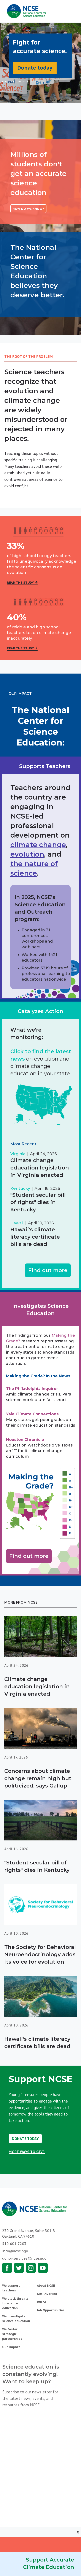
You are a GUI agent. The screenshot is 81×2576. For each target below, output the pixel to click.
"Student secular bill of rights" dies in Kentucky (38, 1202)
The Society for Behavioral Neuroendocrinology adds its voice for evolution (40, 1954)
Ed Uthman (19, 81)
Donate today (34, 67)
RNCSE (42, 2302)
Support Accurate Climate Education (48, 2563)
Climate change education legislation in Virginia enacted (39, 1167)
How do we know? (28, 209)
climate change (38, 844)
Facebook (7, 2268)
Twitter (19, 2268)
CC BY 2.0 (32, 81)
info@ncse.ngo (15, 2251)
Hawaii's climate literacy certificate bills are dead (35, 1236)
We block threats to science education (15, 2303)
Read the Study (20, 583)
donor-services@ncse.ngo (24, 2258)
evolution (27, 854)
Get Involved (47, 2294)
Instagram (31, 2268)
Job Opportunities (51, 2310)
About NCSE (46, 2286)
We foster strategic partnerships (12, 2334)
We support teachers (11, 2288)
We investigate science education (16, 2318)
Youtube (43, 2268)
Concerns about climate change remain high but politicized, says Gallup (37, 1778)
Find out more (47, 1270)
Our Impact (11, 2347)
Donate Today (25, 2138)
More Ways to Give (27, 2152)
